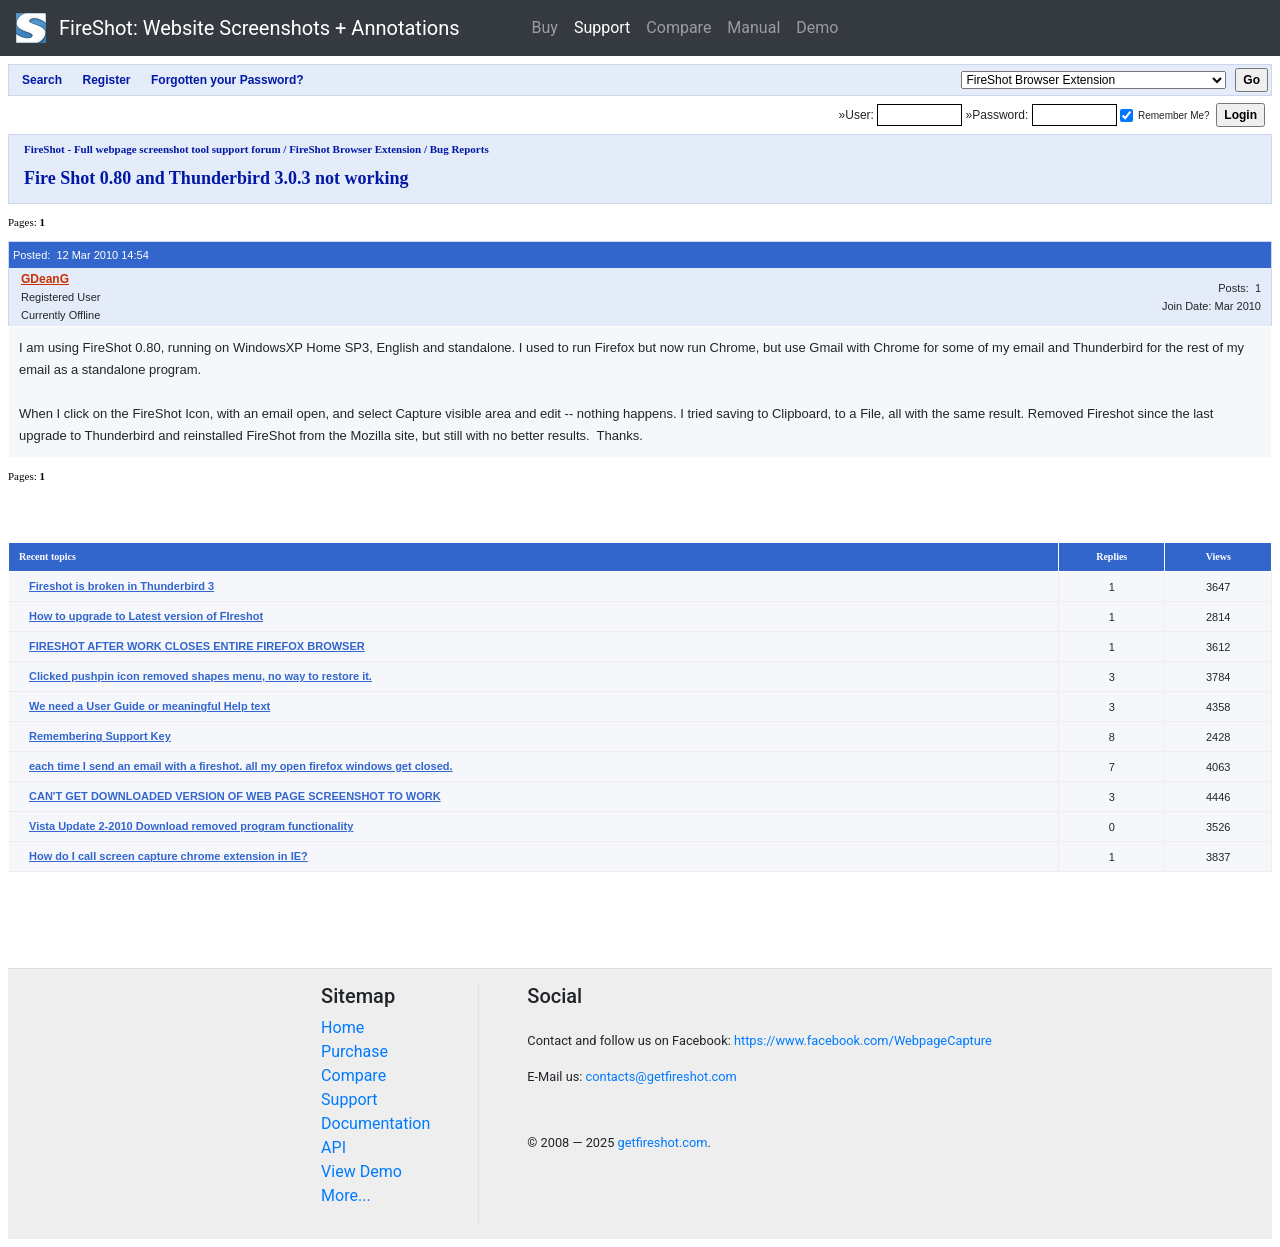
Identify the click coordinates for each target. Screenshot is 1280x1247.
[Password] (1074, 115)
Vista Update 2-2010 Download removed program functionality (191, 826)
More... (346, 1195)
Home (342, 1027)
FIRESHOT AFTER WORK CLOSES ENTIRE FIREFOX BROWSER (197, 646)
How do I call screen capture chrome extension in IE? (168, 856)
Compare (678, 27)
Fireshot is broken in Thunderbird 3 (121, 586)
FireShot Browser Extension (355, 149)
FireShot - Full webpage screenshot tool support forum (152, 149)
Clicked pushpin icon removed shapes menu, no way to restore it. (200, 676)
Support (602, 27)
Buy (545, 27)
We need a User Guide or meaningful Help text (149, 706)
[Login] (919, 115)
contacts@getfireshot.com (661, 1076)
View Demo (361, 1171)
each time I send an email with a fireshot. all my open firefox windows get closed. (241, 766)
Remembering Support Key (100, 736)
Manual (753, 27)
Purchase (354, 1051)
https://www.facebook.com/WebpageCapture (863, 1040)
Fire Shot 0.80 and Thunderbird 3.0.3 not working (216, 178)
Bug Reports (459, 149)
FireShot (238, 28)
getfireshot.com (663, 1142)
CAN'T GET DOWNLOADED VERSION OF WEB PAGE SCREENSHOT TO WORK (235, 796)
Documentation (375, 1123)
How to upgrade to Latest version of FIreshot (146, 616)
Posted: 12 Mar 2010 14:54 (81, 255)
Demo (817, 27)
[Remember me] (1126, 115)
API (333, 1147)
